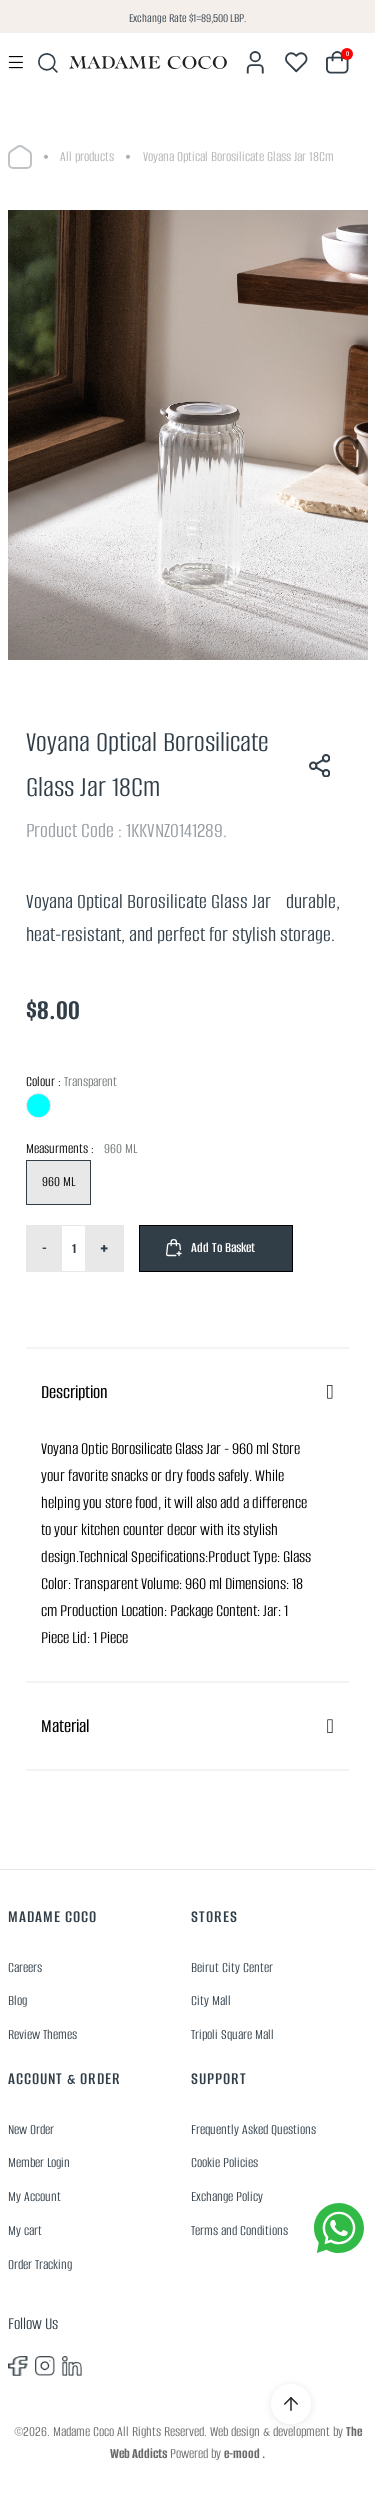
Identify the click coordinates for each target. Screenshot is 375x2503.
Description (74, 1392)
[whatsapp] (339, 2228)
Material (65, 1726)
